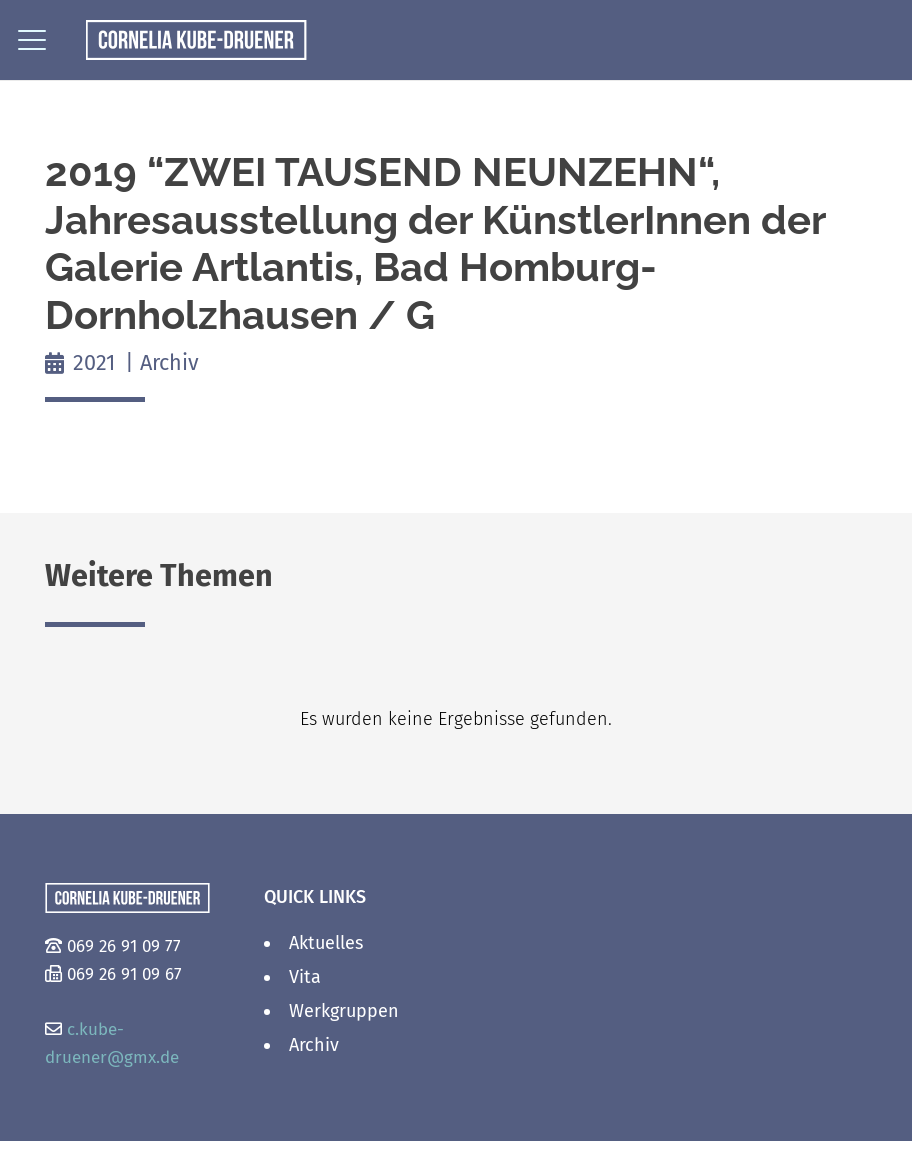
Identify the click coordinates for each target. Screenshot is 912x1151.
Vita (305, 977)
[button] (32, 40)
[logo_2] (196, 40)
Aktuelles (326, 943)
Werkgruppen (344, 1011)
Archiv (169, 363)
